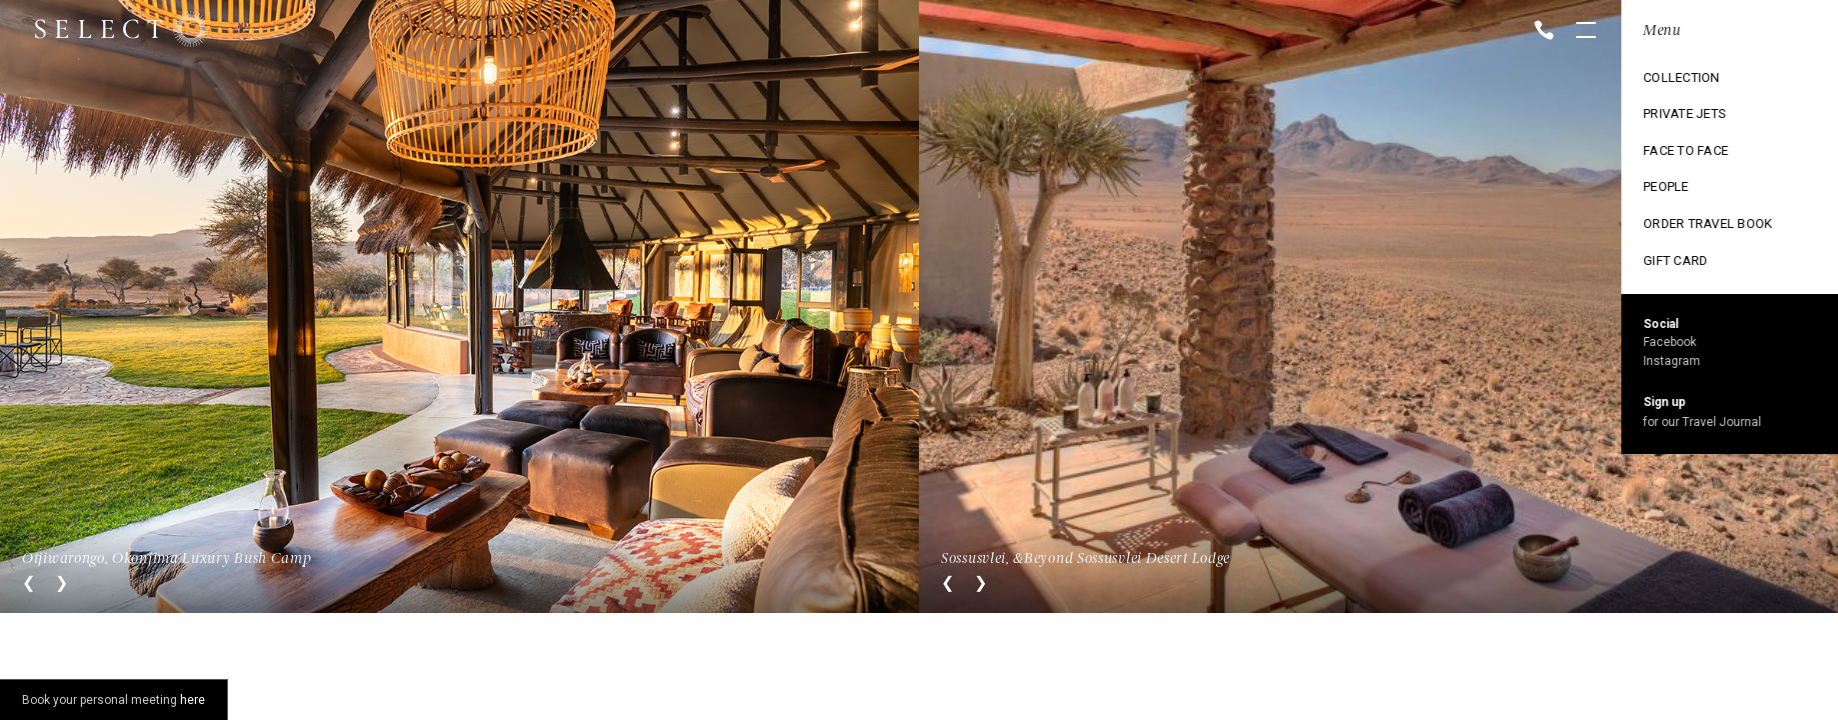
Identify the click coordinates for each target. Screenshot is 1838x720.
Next (61, 583)
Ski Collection (1678, 183)
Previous (28, 583)
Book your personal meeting (113, 700)
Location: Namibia (1691, 31)
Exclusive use (1675, 149)
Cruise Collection (1690, 115)
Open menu (1586, 32)
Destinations (1672, 81)
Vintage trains (1679, 217)
